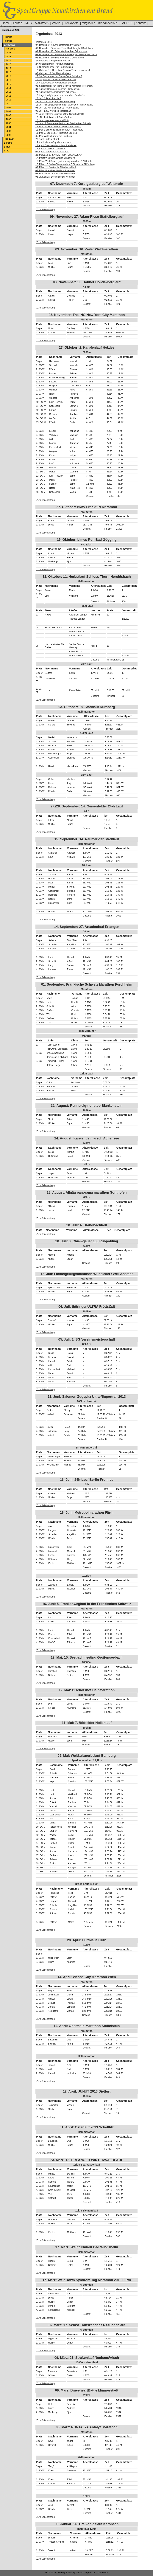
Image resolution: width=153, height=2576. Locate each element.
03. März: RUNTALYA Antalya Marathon (55, 173)
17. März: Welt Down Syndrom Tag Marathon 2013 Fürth (63, 161)
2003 (8, 131)
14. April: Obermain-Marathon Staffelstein (55, 145)
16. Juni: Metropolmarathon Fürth (51, 120)
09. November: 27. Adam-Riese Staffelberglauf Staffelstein (64, 48)
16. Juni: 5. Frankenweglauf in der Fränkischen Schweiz (63, 123)
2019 (8, 68)
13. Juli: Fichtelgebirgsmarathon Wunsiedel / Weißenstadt (64, 104)
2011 (8, 99)
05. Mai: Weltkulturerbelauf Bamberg (53, 136)
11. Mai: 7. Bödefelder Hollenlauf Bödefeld (56, 133)
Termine (8, 41)
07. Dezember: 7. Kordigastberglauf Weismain (58, 45)
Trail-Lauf (8, 139)
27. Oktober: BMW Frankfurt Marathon (54, 64)
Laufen (17, 23)
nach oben (103, 2572)
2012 (8, 95)
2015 (8, 84)
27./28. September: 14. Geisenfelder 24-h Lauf (58, 76)
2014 (8, 88)
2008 (8, 111)
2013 (8, 92)
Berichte (8, 143)
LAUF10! (126, 23)
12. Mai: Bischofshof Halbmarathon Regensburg (59, 129)
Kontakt (140, 23)
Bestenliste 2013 (43, 42)
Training (8, 37)
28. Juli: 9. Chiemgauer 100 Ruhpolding (55, 101)
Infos (6, 150)
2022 (8, 56)
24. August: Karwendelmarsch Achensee (55, 92)
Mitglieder (88, 23)
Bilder (7, 146)
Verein (56, 23)
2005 (8, 123)
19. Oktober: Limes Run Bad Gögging (54, 67)
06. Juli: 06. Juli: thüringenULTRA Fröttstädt (57, 107)
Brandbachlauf (107, 23)
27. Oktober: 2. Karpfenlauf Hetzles (52, 60)
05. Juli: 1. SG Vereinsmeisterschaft (53, 111)
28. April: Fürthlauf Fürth (47, 139)
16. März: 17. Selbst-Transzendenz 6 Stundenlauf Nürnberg (65, 164)
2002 (8, 135)
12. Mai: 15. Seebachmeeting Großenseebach (58, 126)
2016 (8, 80)
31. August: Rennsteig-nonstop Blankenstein (57, 89)
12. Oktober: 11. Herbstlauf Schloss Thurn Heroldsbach (62, 70)
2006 (8, 119)
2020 (8, 64)
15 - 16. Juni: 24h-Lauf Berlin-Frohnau (54, 117)
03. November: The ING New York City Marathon (59, 57)
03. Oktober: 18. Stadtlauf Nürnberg (53, 73)
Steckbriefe (71, 23)
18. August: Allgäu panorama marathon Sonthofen (60, 95)
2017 (8, 76)
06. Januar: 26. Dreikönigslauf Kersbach (55, 177)
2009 (8, 107)
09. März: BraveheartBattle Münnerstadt (55, 170)
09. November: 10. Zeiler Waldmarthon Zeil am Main (61, 51)
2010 (8, 103)
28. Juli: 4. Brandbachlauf (48, 98)
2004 (8, 127)
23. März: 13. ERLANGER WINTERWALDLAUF (59, 154)
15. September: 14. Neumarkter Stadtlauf (55, 79)
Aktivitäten (42, 23)
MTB (28, 23)
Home (6, 23)
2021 (8, 60)
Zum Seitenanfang (45, 209)
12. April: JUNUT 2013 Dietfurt (50, 148)
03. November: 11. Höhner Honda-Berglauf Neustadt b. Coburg (66, 54)
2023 (8, 52)
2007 (8, 115)
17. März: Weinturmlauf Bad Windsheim (55, 158)
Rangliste (10, 48)
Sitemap (69, 2572)
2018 (8, 72)
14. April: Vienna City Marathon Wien (53, 142)
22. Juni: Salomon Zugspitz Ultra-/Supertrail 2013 (59, 114)
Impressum (8, 26)
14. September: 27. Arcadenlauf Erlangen (55, 82)
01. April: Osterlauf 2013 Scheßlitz (52, 151)
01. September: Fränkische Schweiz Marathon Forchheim (64, 86)
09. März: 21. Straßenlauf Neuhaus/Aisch (55, 167)
